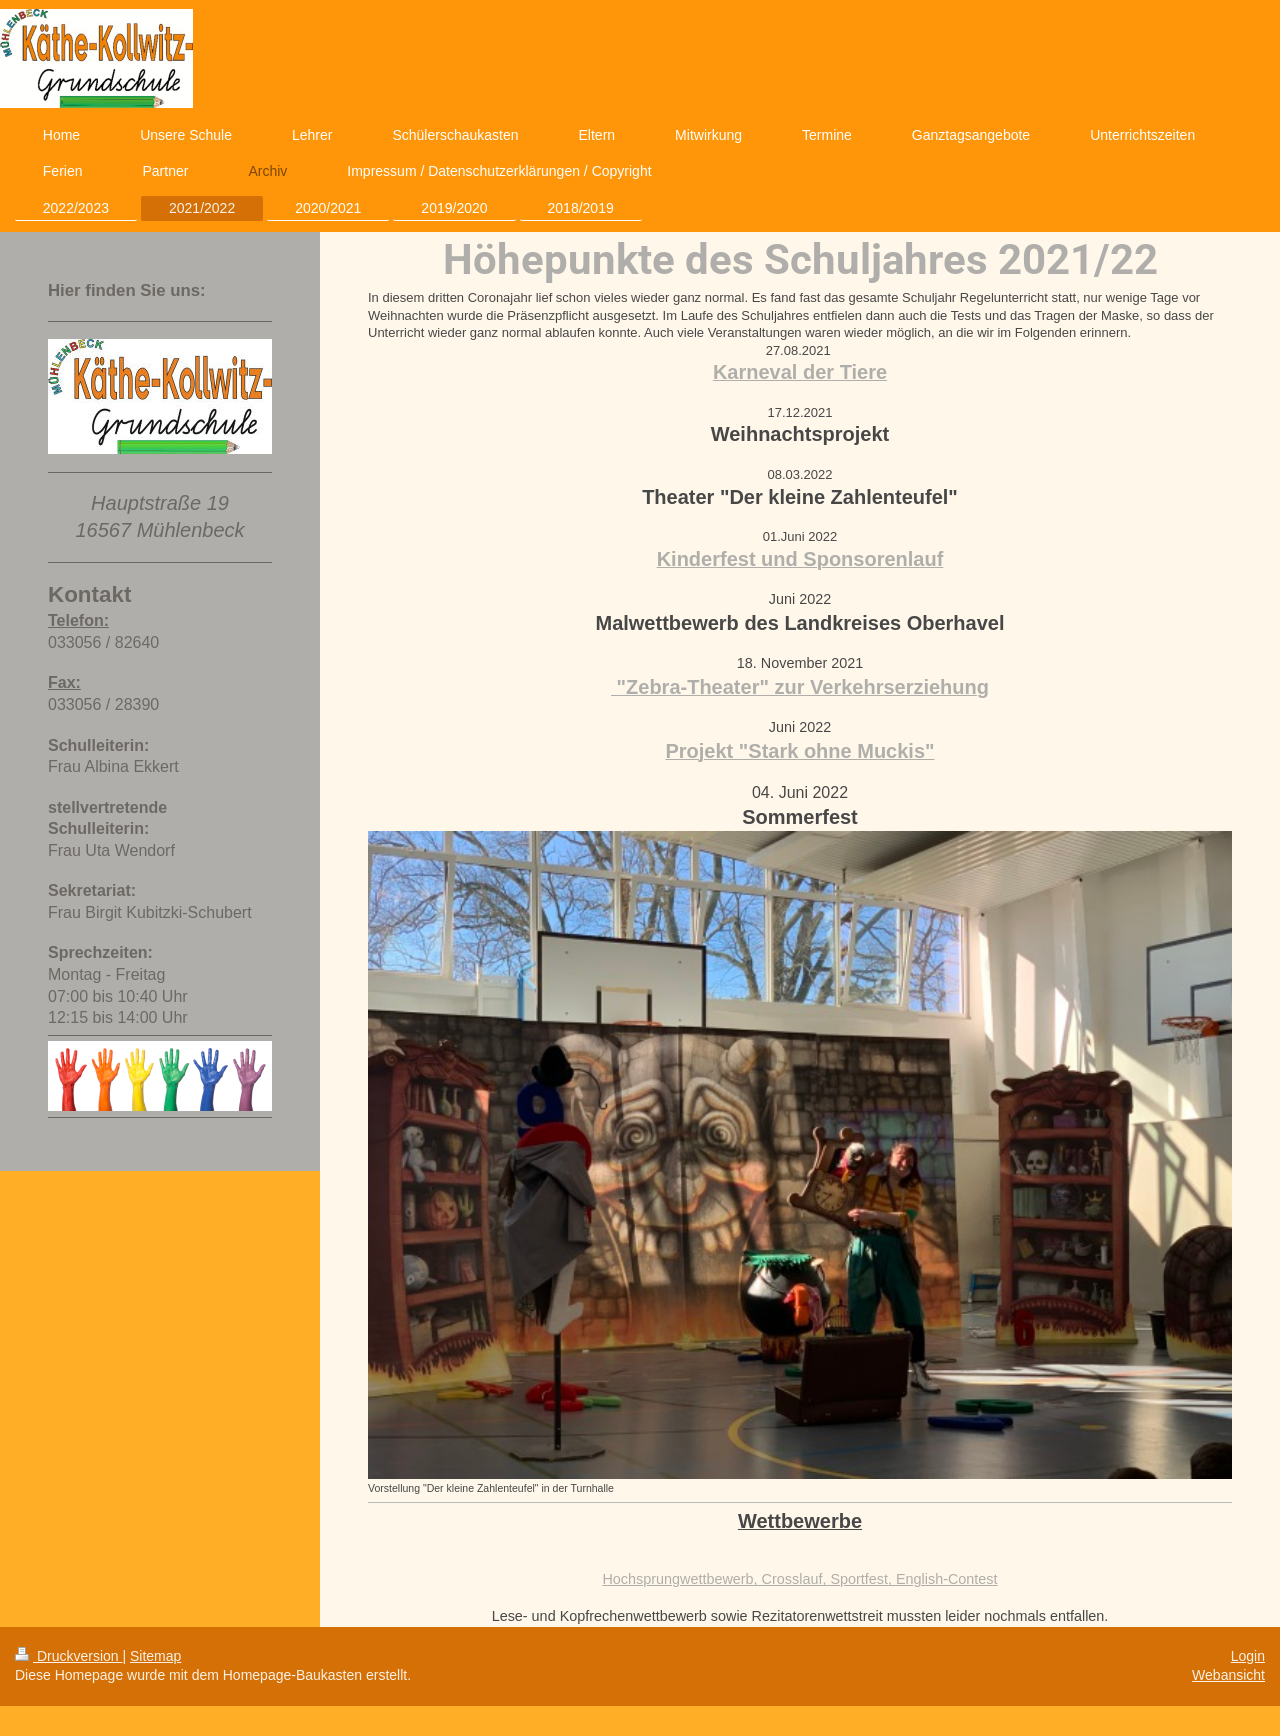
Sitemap (155, 1656)
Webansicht (1228, 1675)
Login (1248, 1656)
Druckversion (68, 1656)
